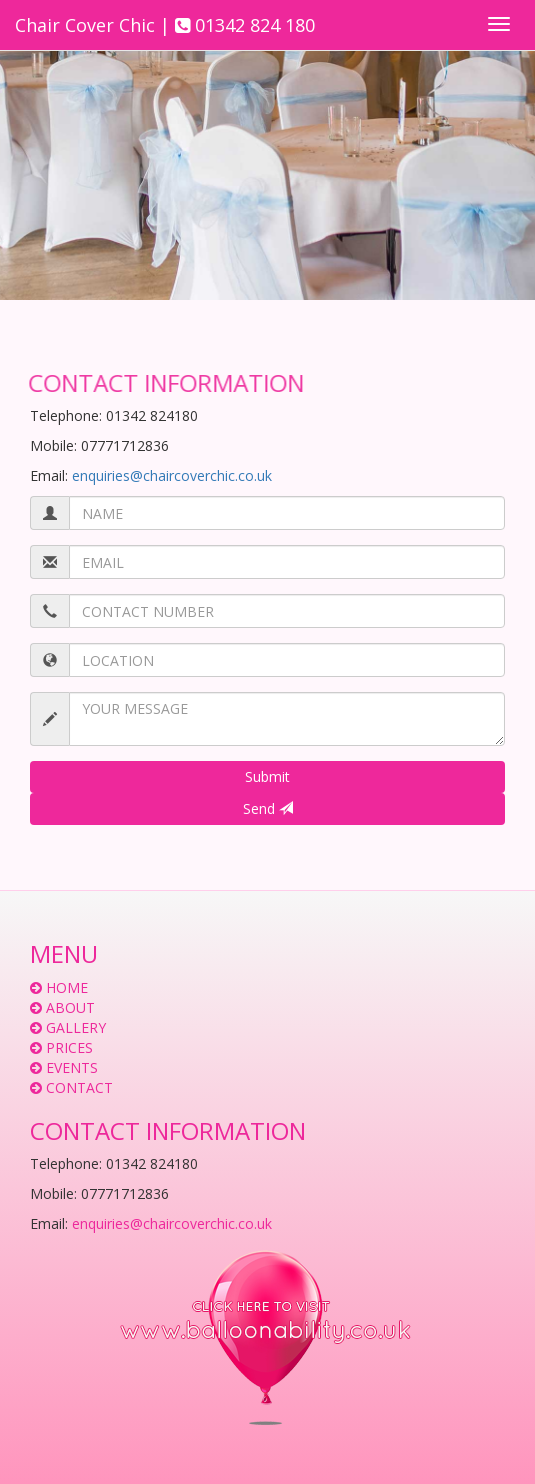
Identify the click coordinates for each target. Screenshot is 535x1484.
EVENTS (72, 1067)
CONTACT (79, 1087)
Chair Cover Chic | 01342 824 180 (165, 25)
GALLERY (76, 1027)
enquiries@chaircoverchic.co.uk (172, 475)
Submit (267, 776)
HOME (67, 987)
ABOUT (70, 1007)
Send (268, 808)
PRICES (69, 1047)
